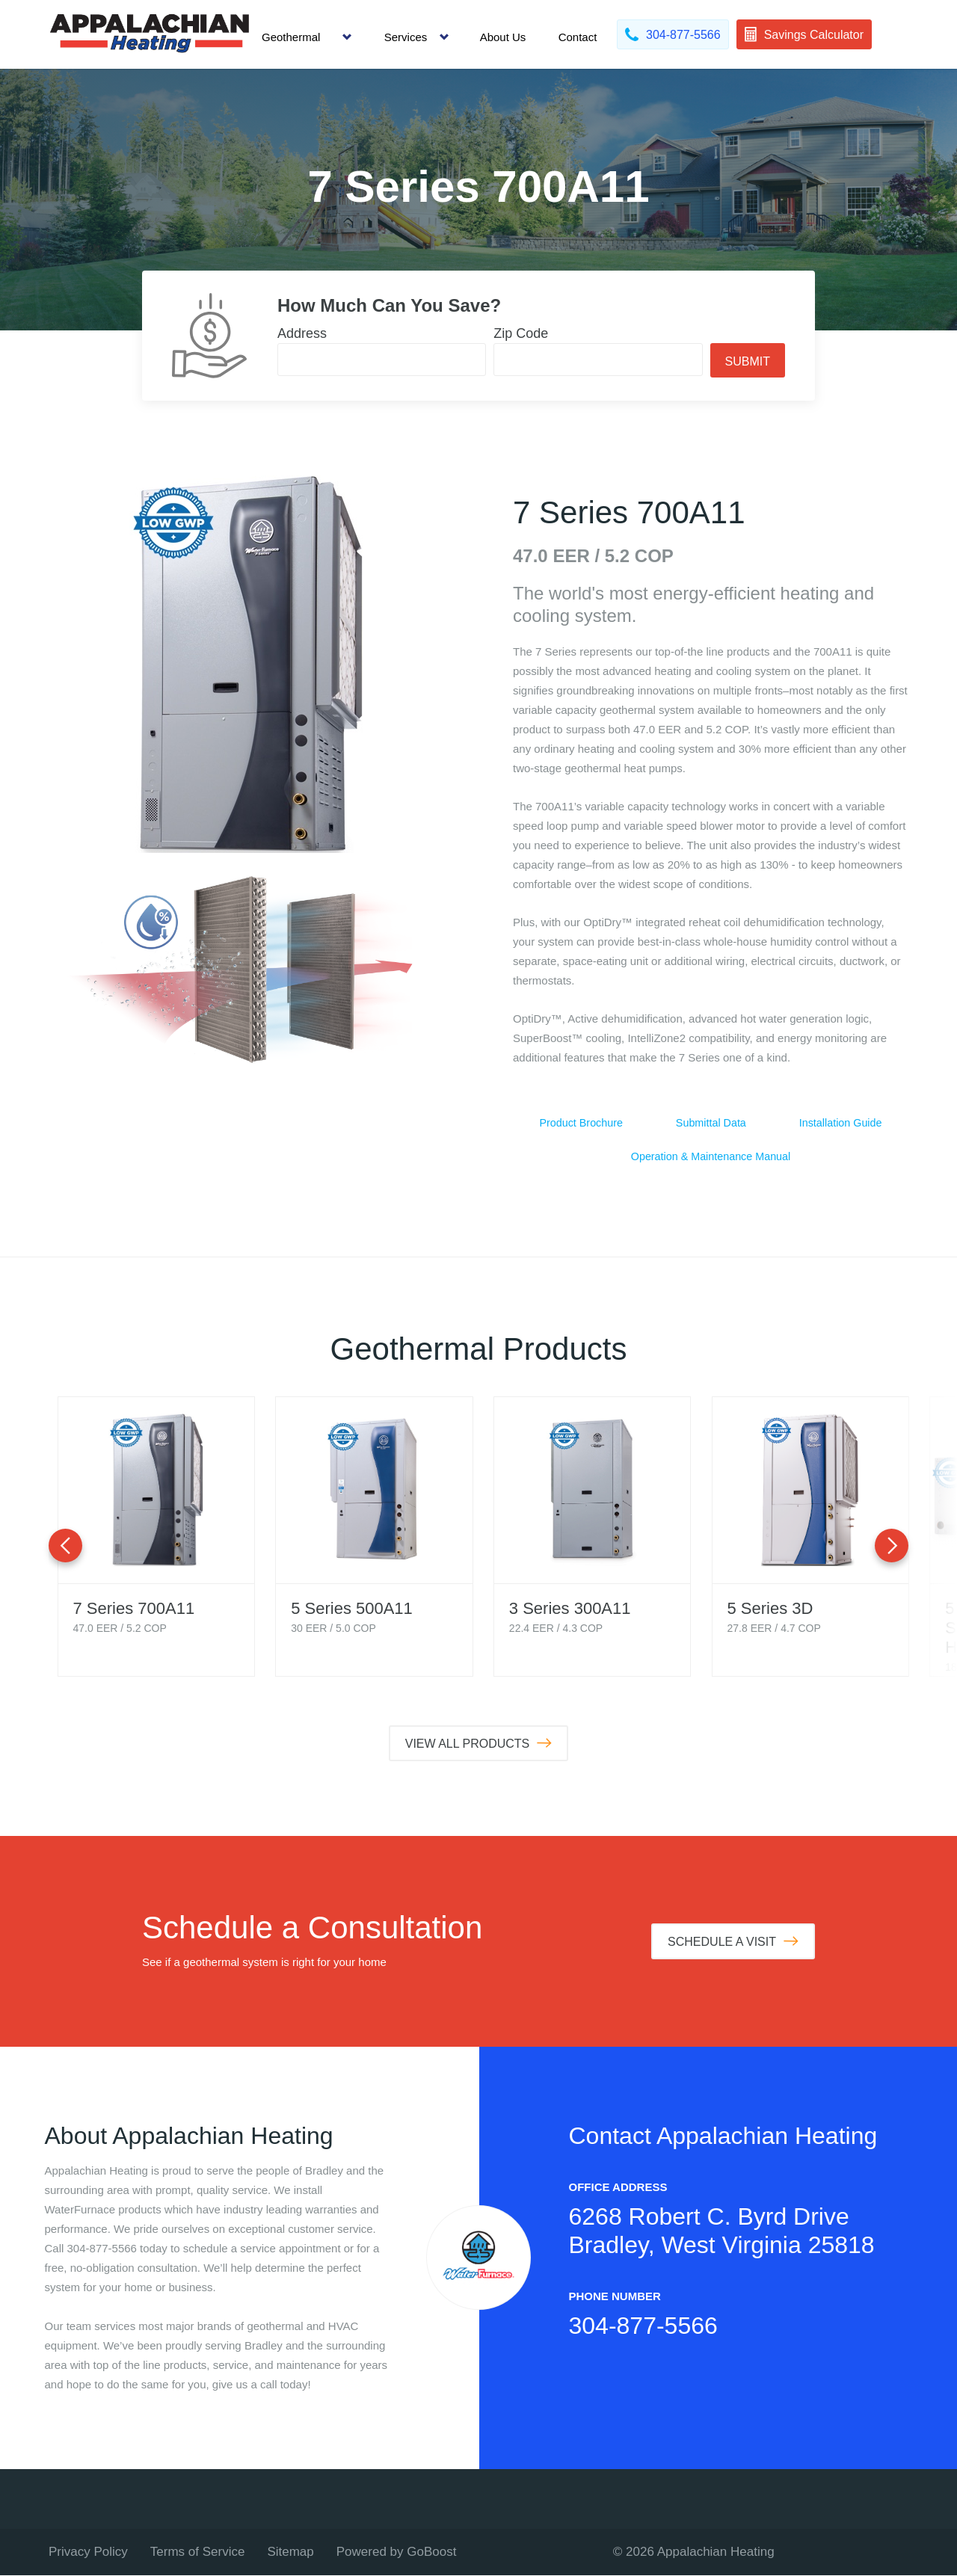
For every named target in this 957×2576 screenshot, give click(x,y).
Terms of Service (197, 2552)
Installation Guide (840, 1123)
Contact (577, 37)
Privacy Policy (88, 2552)
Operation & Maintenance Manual (710, 1157)
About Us (503, 37)
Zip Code (520, 333)
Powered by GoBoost (396, 2552)
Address (302, 333)
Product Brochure (581, 1123)
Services (406, 37)
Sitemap (290, 2552)
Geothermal (291, 37)
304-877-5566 (643, 2326)
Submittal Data (711, 1123)
